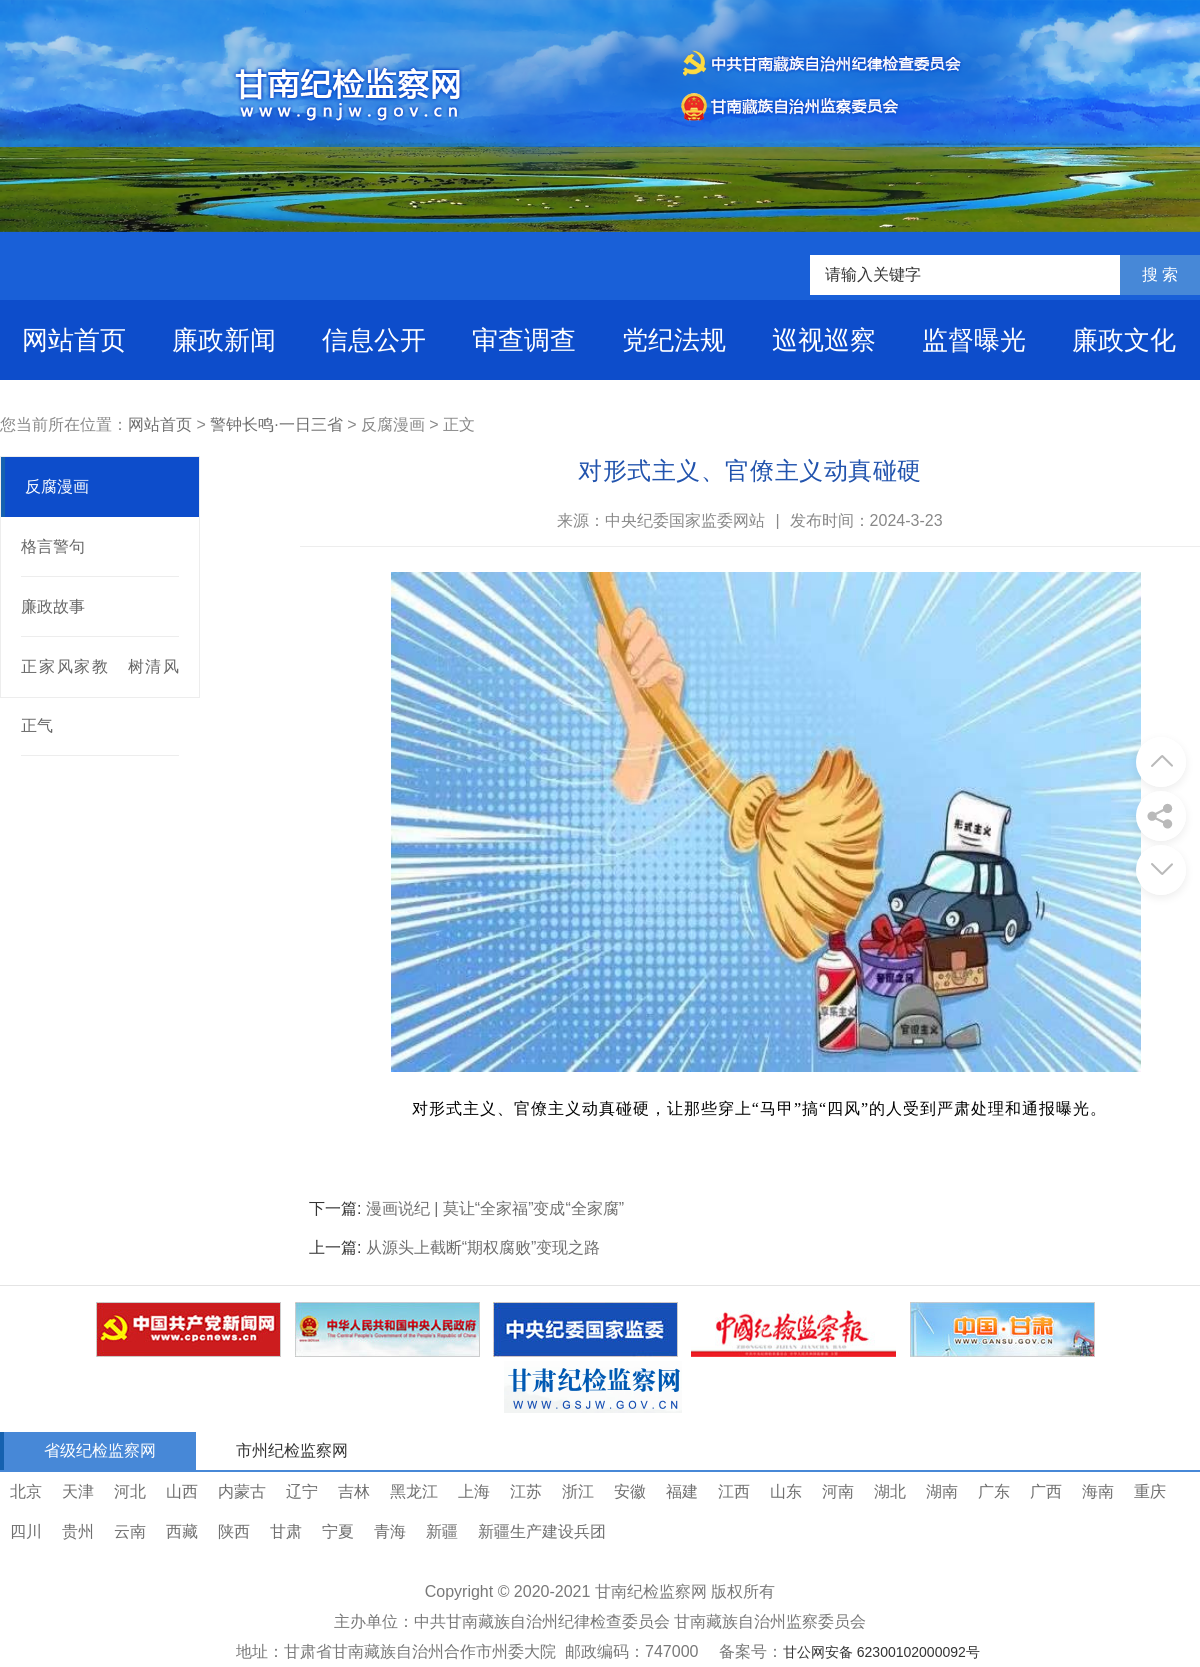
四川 (26, 1531)
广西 (1046, 1491)
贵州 (78, 1531)
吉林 (354, 1491)
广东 (994, 1491)
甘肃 (286, 1531)
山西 (182, 1491)
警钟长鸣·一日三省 (276, 424)
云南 (130, 1531)
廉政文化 (1124, 340)
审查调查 (524, 340)
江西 (734, 1491)
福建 (682, 1491)
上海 (474, 1491)
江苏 (526, 1491)
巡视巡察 (824, 340)
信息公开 (374, 340)
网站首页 (74, 340)
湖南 (942, 1491)
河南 (838, 1491)
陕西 (234, 1531)
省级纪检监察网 (100, 1450)
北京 (26, 1491)
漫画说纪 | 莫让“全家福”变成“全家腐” (495, 1208)
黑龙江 (414, 1491)
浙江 (578, 1491)
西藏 (182, 1531)
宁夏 (338, 1531)
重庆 (1150, 1491)
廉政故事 (53, 606)
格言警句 (53, 546)
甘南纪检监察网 (651, 1591)
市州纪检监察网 (292, 1450)
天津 (78, 1491)
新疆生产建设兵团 (542, 1531)
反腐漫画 (57, 486)
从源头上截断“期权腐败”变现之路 (483, 1247)
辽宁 (302, 1491)
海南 (1098, 1491)
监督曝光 (974, 340)
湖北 (890, 1491)
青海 (390, 1531)
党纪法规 (674, 340)
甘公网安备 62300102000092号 (881, 1652)
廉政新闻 (224, 340)
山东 (786, 1491)
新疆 (442, 1531)
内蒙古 (242, 1491)
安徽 (630, 1491)
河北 (130, 1491)
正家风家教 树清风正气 (100, 696)
